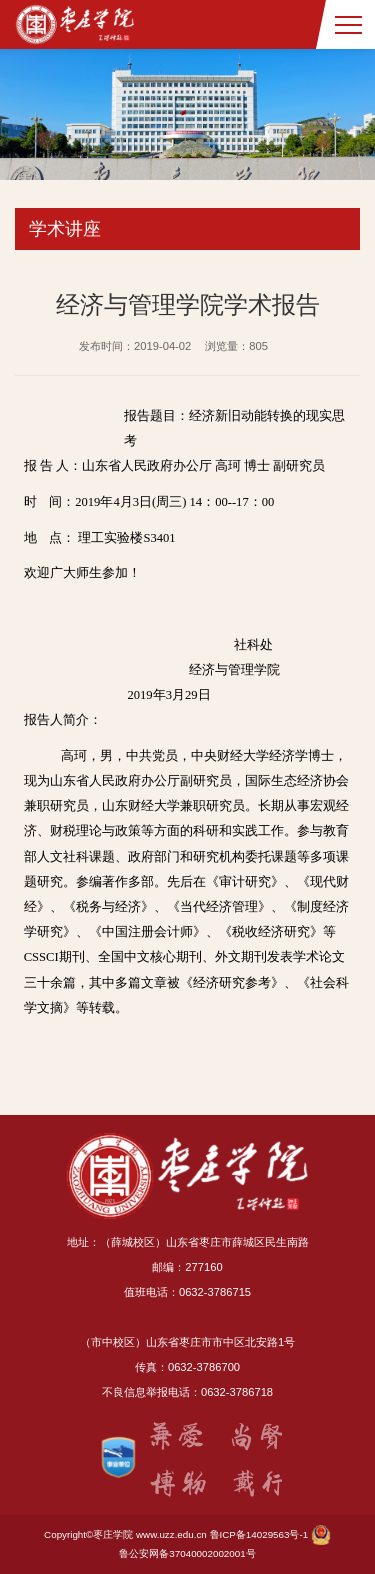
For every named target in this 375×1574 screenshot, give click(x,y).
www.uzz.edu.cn (171, 1534)
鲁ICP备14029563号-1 (259, 1534)
